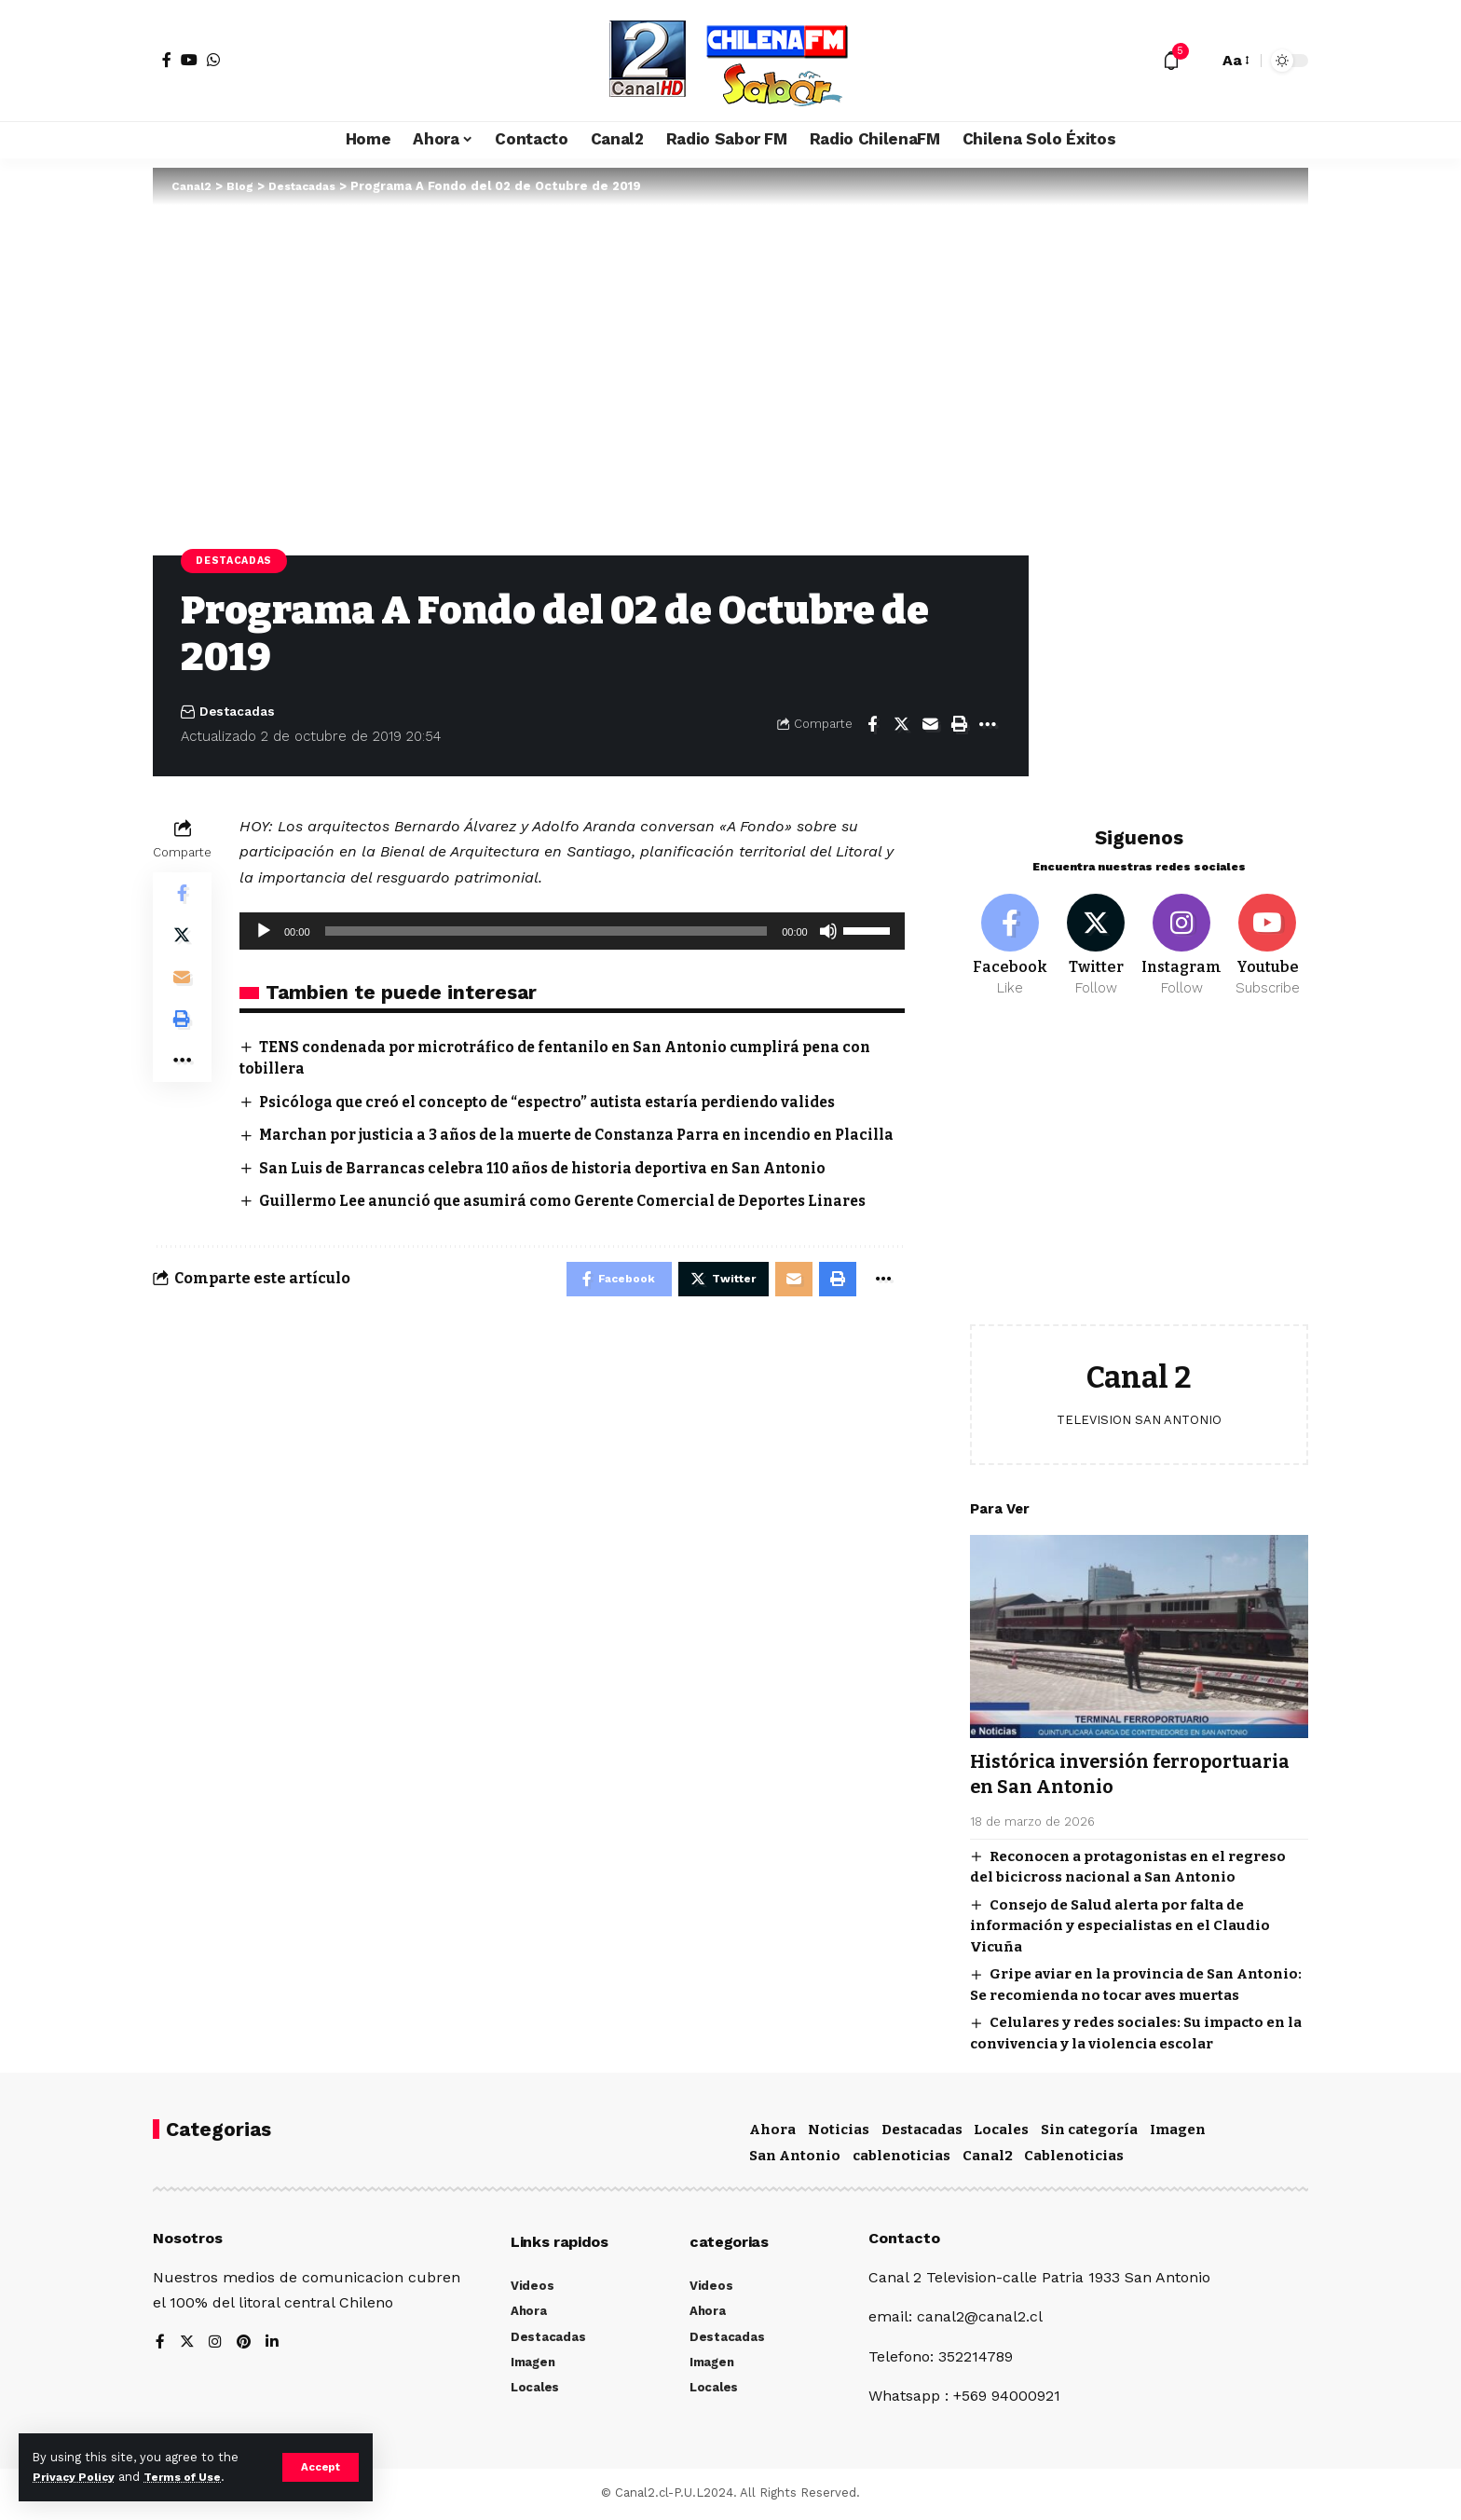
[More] (988, 726)
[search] (1199, 60)
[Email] (930, 726)
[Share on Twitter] (901, 726)
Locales (1001, 2132)
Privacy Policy (76, 2477)
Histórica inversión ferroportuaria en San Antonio (1124, 1765)
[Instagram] (1181, 936)
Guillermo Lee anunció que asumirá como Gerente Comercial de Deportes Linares (577, 1223)
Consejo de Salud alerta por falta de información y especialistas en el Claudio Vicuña (1120, 1917)
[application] (572, 933)
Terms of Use (192, 2477)
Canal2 (988, 2158)
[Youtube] (1267, 936)
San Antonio (794, 2158)
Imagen (1178, 2132)
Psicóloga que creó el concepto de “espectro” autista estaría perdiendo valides (561, 1103)
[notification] (1171, 60)
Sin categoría (1089, 2132)
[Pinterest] (245, 2345)
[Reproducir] (263, 933)
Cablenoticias (1074, 2158)
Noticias (838, 2132)
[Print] (959, 726)
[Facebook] (166, 59)
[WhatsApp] (213, 59)
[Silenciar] (828, 933)
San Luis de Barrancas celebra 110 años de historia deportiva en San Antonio (556, 1190)
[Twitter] (1096, 936)
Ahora (772, 2132)
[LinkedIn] (274, 2345)
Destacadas (237, 561)
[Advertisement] (1139, 1166)
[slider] (546, 933)
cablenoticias (901, 2158)
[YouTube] (189, 59)
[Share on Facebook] (872, 726)
